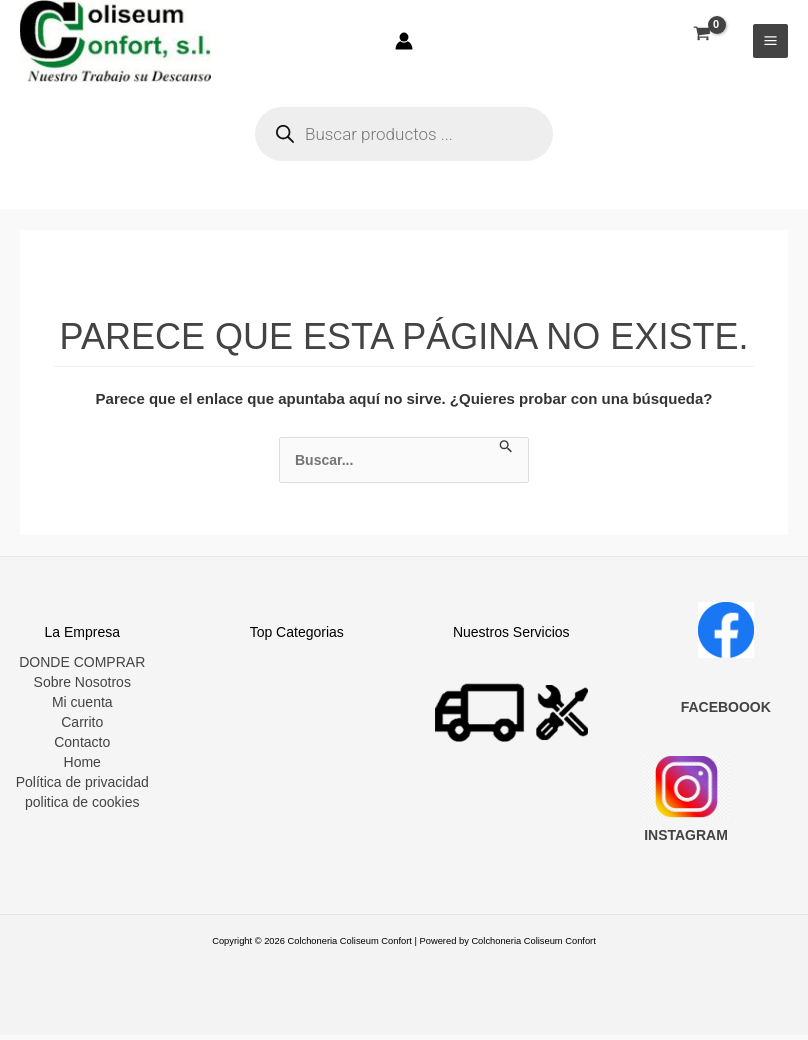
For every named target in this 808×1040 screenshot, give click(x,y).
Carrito (82, 727)
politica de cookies (82, 807)
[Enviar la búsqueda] (506, 452)
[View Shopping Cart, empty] (701, 36)
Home (82, 767)
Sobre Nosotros (82, 687)
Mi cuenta (82, 707)
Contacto (82, 747)
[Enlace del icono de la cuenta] (404, 43)
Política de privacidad (82, 787)
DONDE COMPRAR (82, 667)
